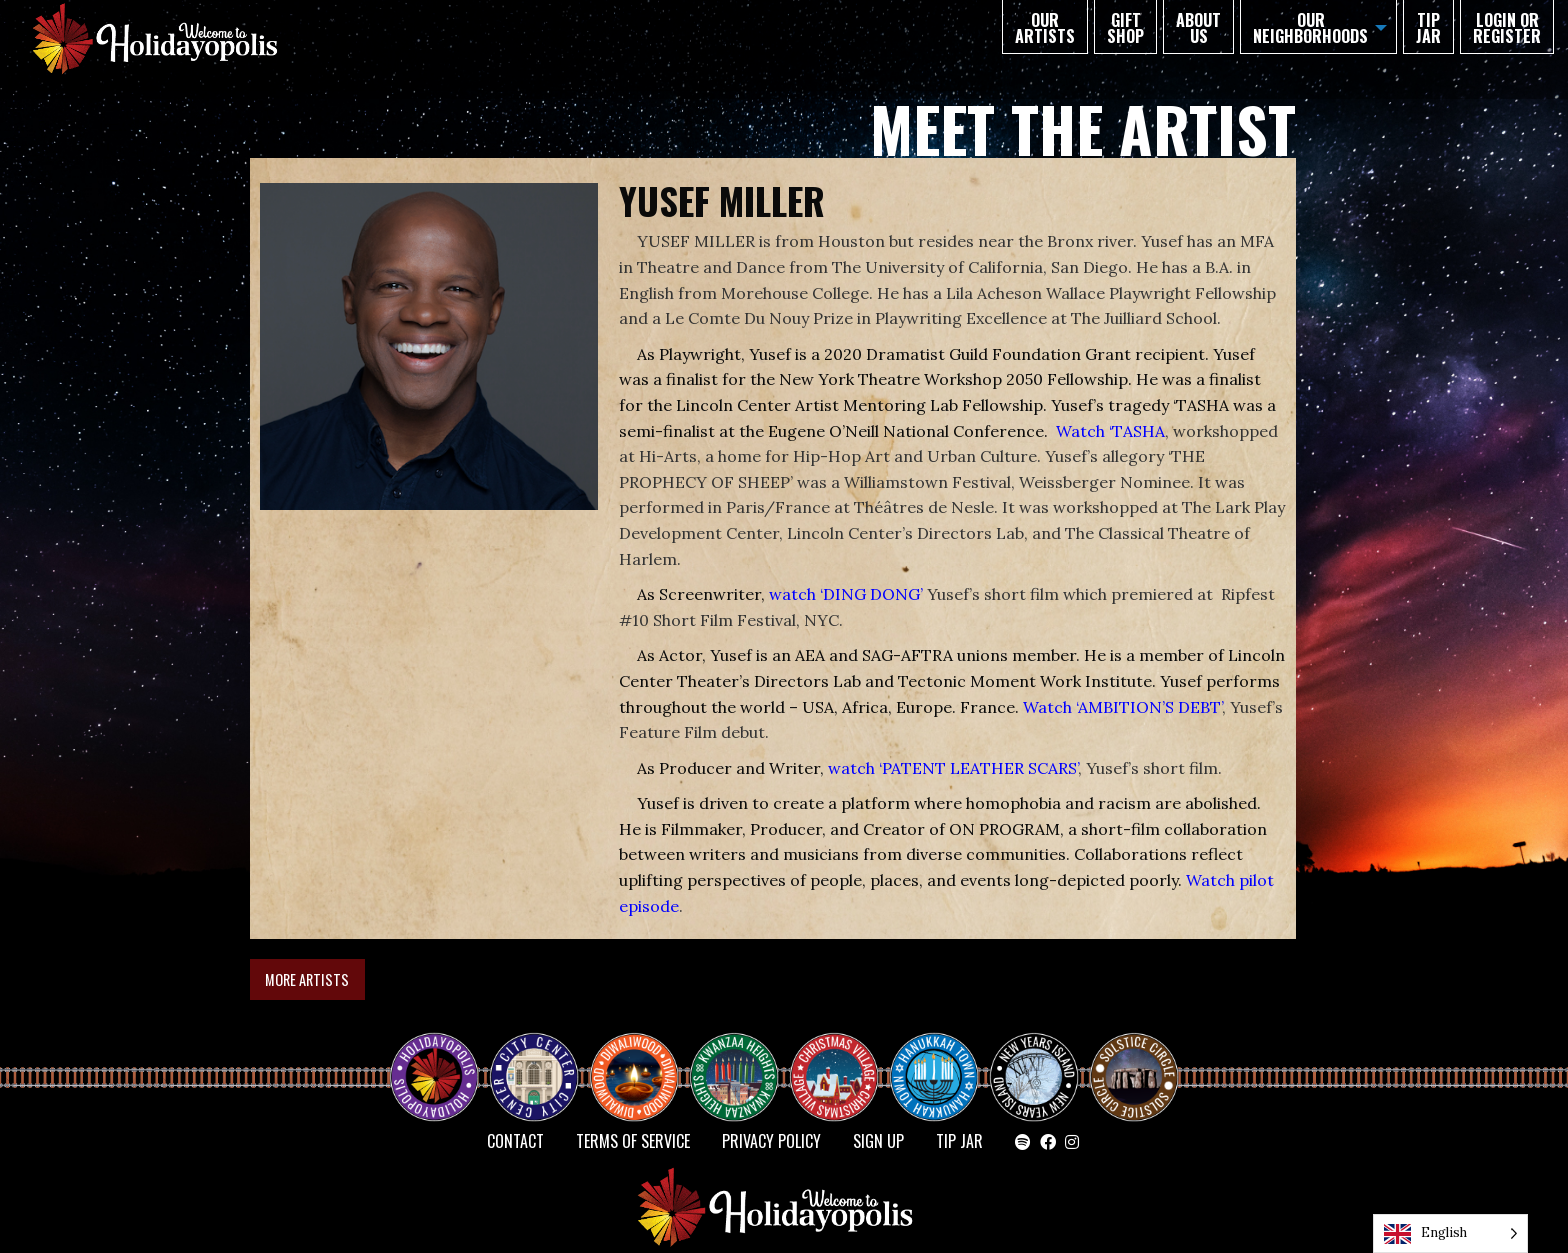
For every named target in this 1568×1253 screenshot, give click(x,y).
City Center (532, 1059)
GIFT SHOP (1125, 28)
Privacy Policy (771, 1141)
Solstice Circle (1135, 1059)
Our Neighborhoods (1310, 28)
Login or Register (1507, 28)
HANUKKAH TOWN (942, 1059)
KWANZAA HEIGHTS (742, 1059)
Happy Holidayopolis (442, 1059)
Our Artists (1045, 28)
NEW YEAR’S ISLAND (1035, 1067)
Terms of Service (633, 1141)
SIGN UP (878, 1141)
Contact (515, 1141)
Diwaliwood (642, 1051)
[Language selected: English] (1450, 1233)
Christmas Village (842, 1059)
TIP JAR (1428, 28)
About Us (1198, 28)
